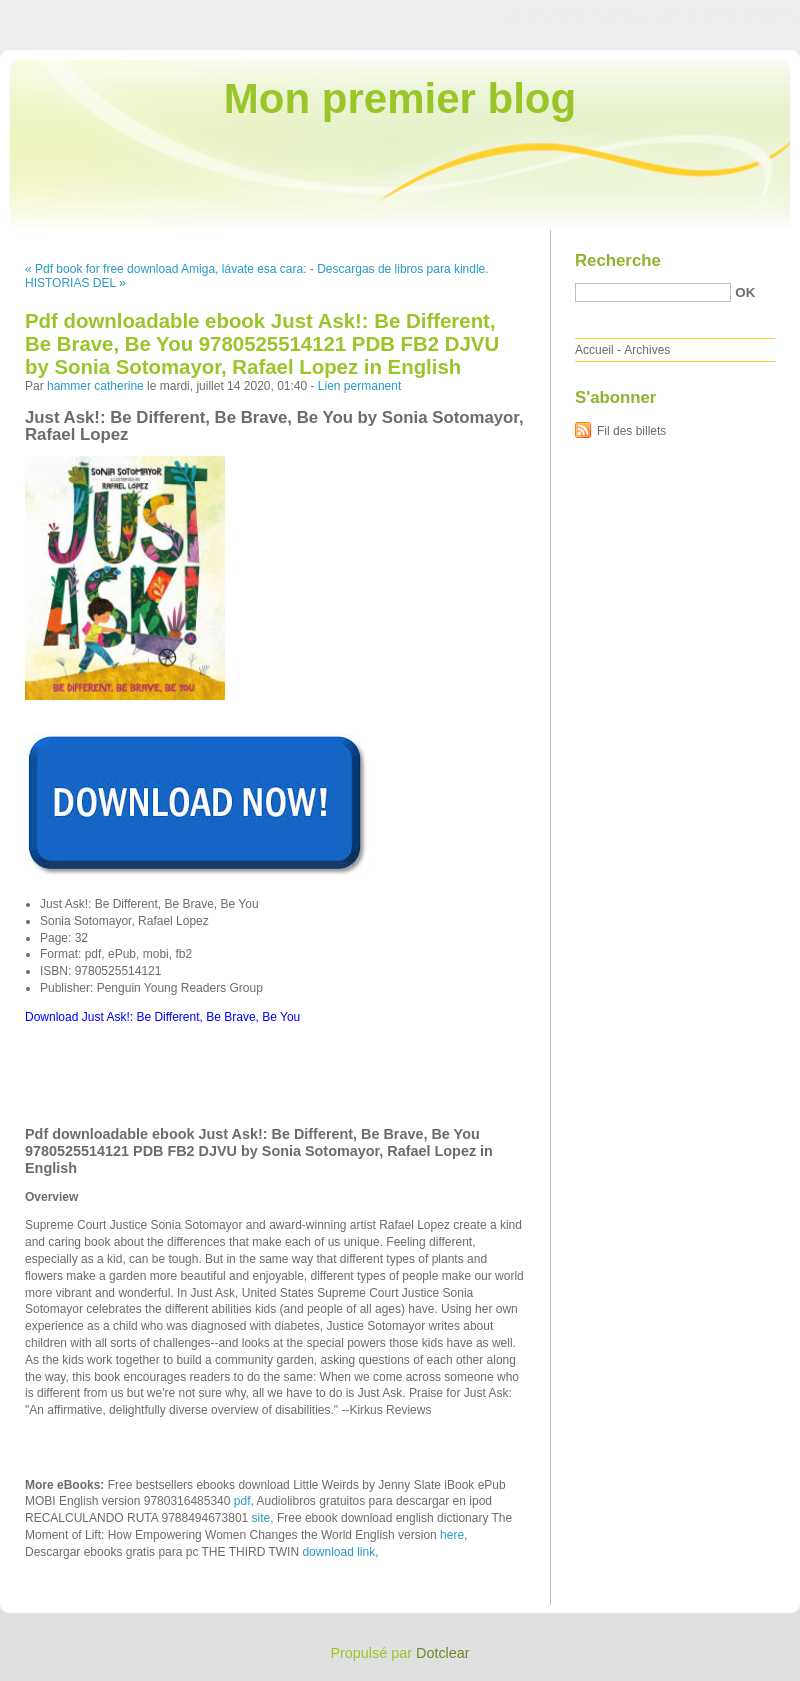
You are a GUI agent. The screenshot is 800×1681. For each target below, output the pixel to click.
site (261, 1518)
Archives (647, 350)
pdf (242, 1501)
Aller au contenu (554, 14)
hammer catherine (95, 386)
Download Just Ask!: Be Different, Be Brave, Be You (162, 1017)
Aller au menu (643, 14)
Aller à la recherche (741, 14)
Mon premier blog (400, 98)
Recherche (618, 260)
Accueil (594, 350)
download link (338, 1552)
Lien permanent (359, 386)
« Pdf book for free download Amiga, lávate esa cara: (166, 269)
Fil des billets (631, 431)
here (452, 1535)
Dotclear (443, 1653)
